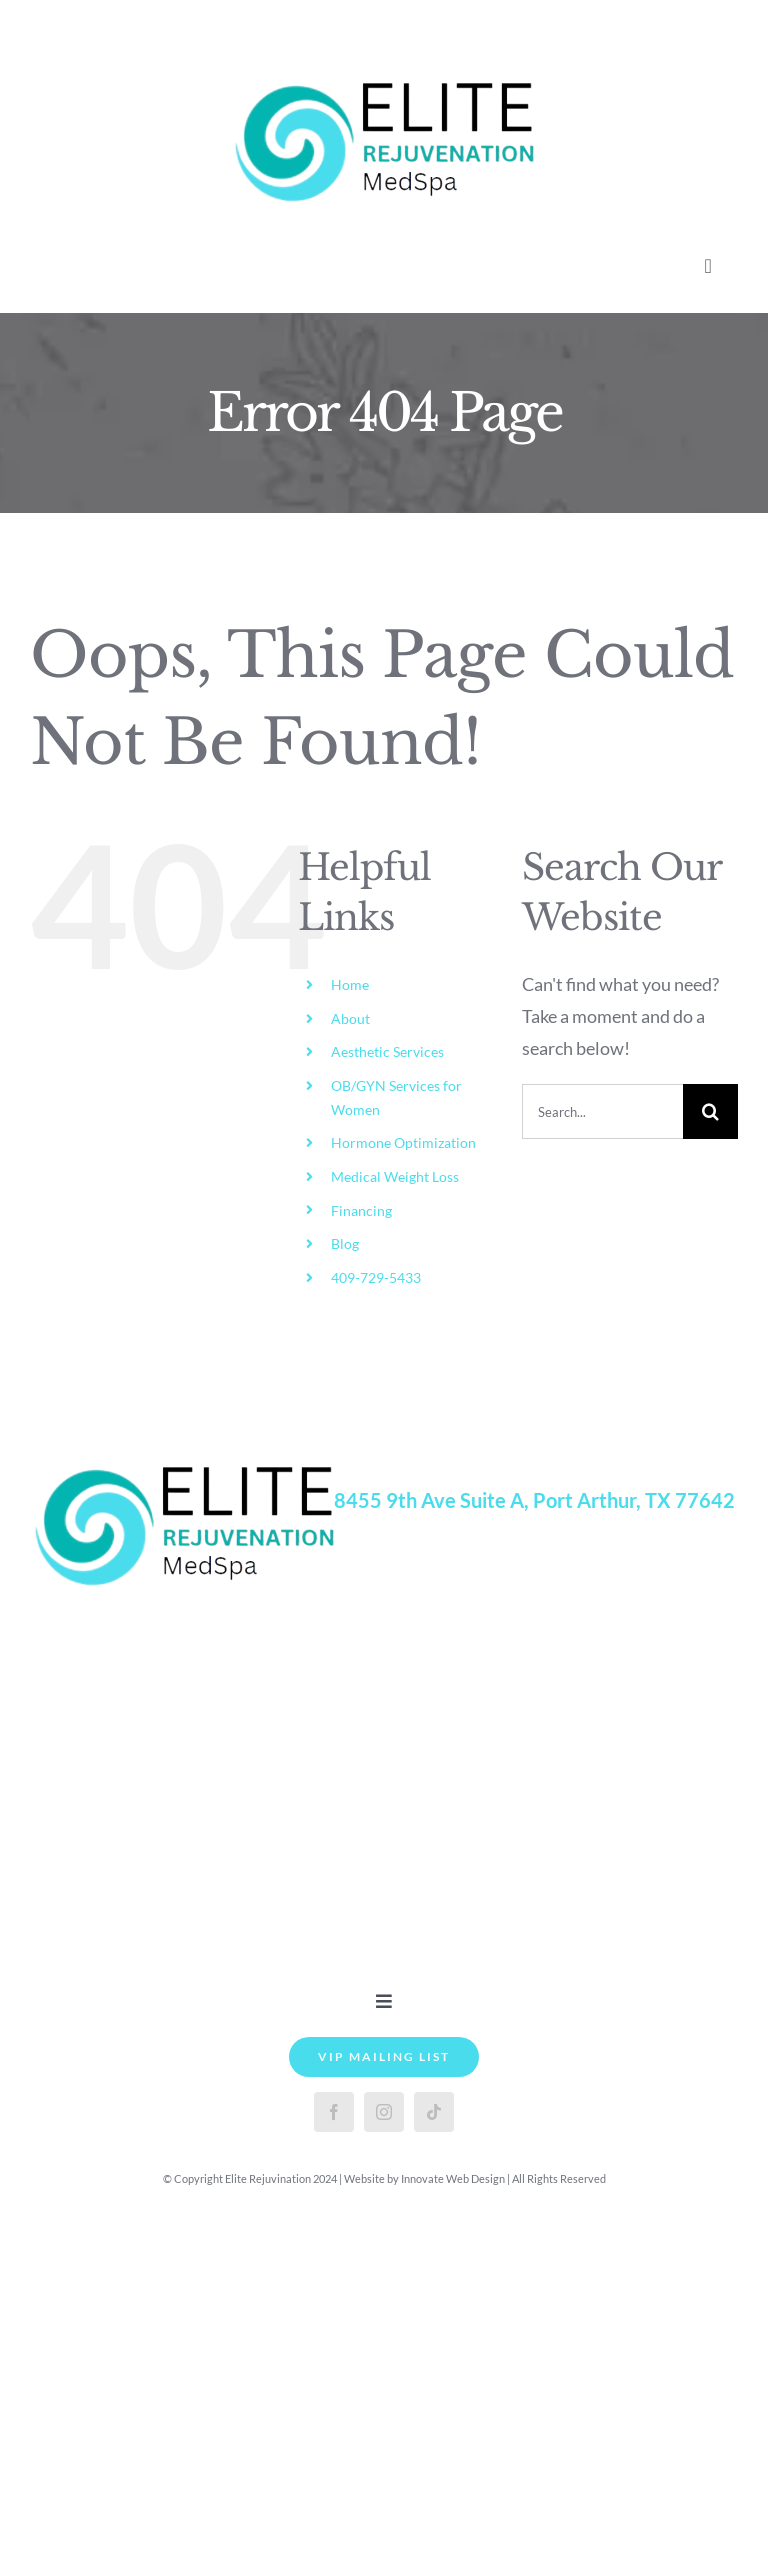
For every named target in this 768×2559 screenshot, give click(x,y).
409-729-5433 (376, 1277)
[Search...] (602, 1111)
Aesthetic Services (387, 1051)
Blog (345, 1243)
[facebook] (334, 2112)
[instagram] (384, 2112)
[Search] (710, 1111)
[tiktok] (434, 2112)
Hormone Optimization (403, 1142)
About (350, 1018)
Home (350, 984)
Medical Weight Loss (395, 1176)
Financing (361, 1210)
